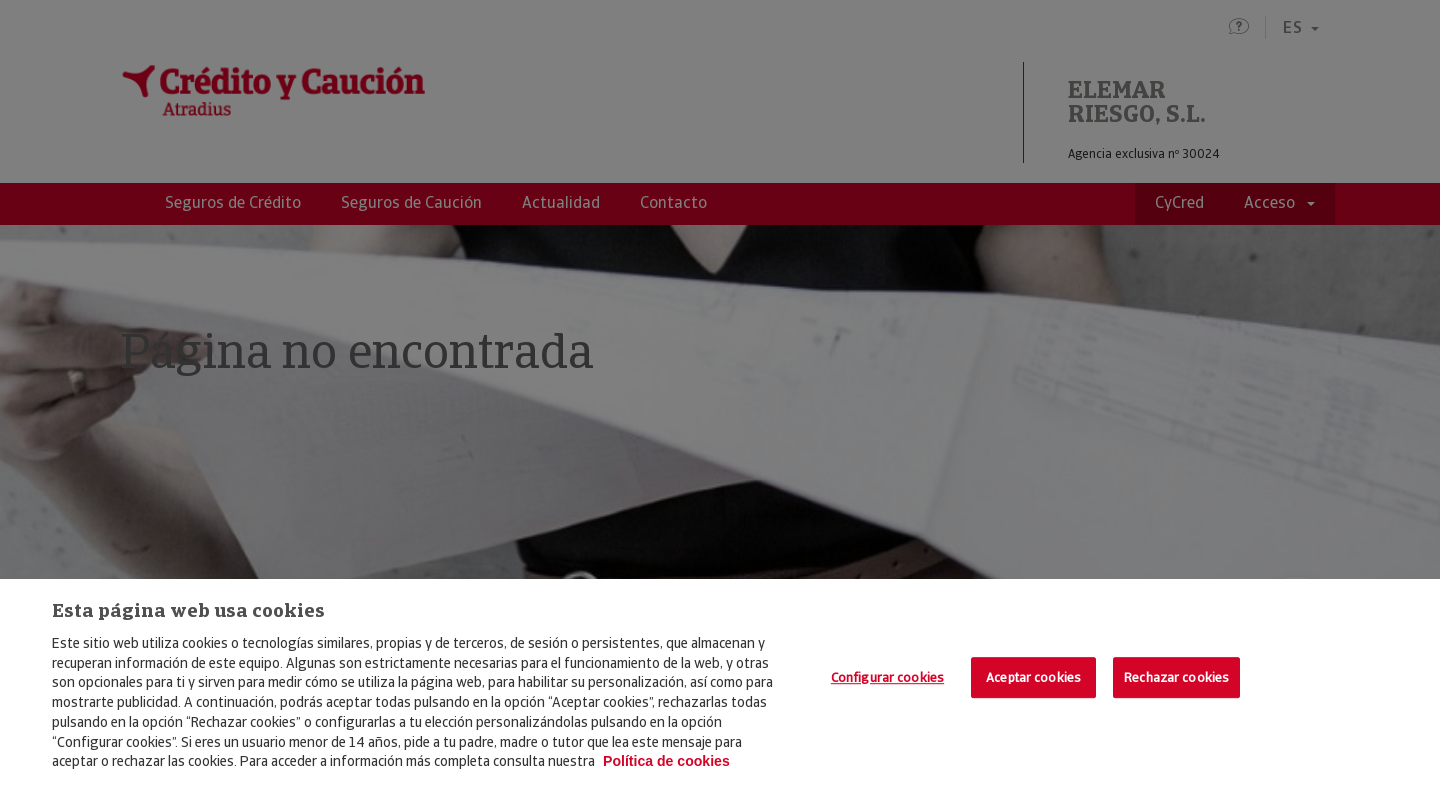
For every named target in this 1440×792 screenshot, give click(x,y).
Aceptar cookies (1033, 677)
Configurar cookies (887, 677)
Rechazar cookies (1176, 677)
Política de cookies (666, 761)
